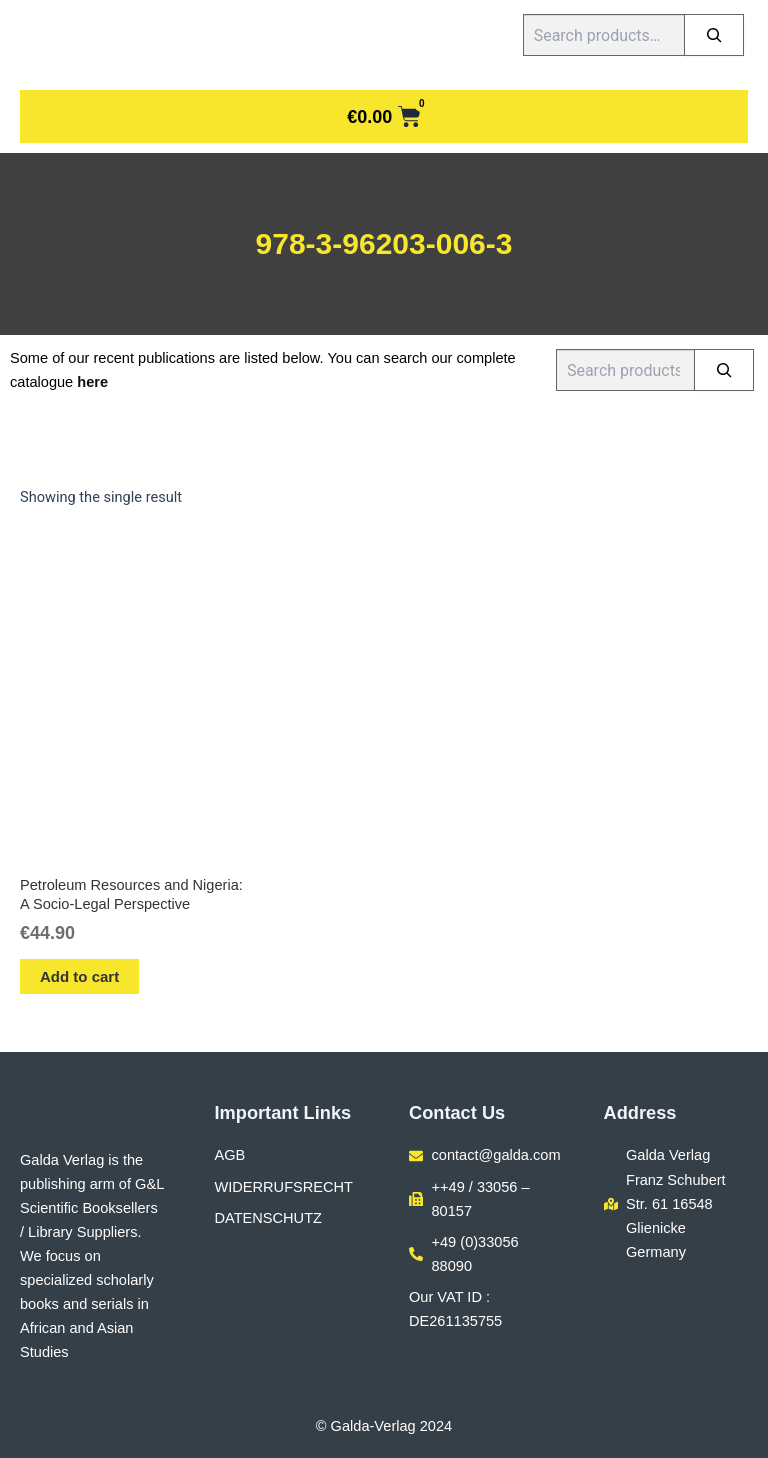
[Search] (714, 35)
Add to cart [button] (79, 976)
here (92, 382)
